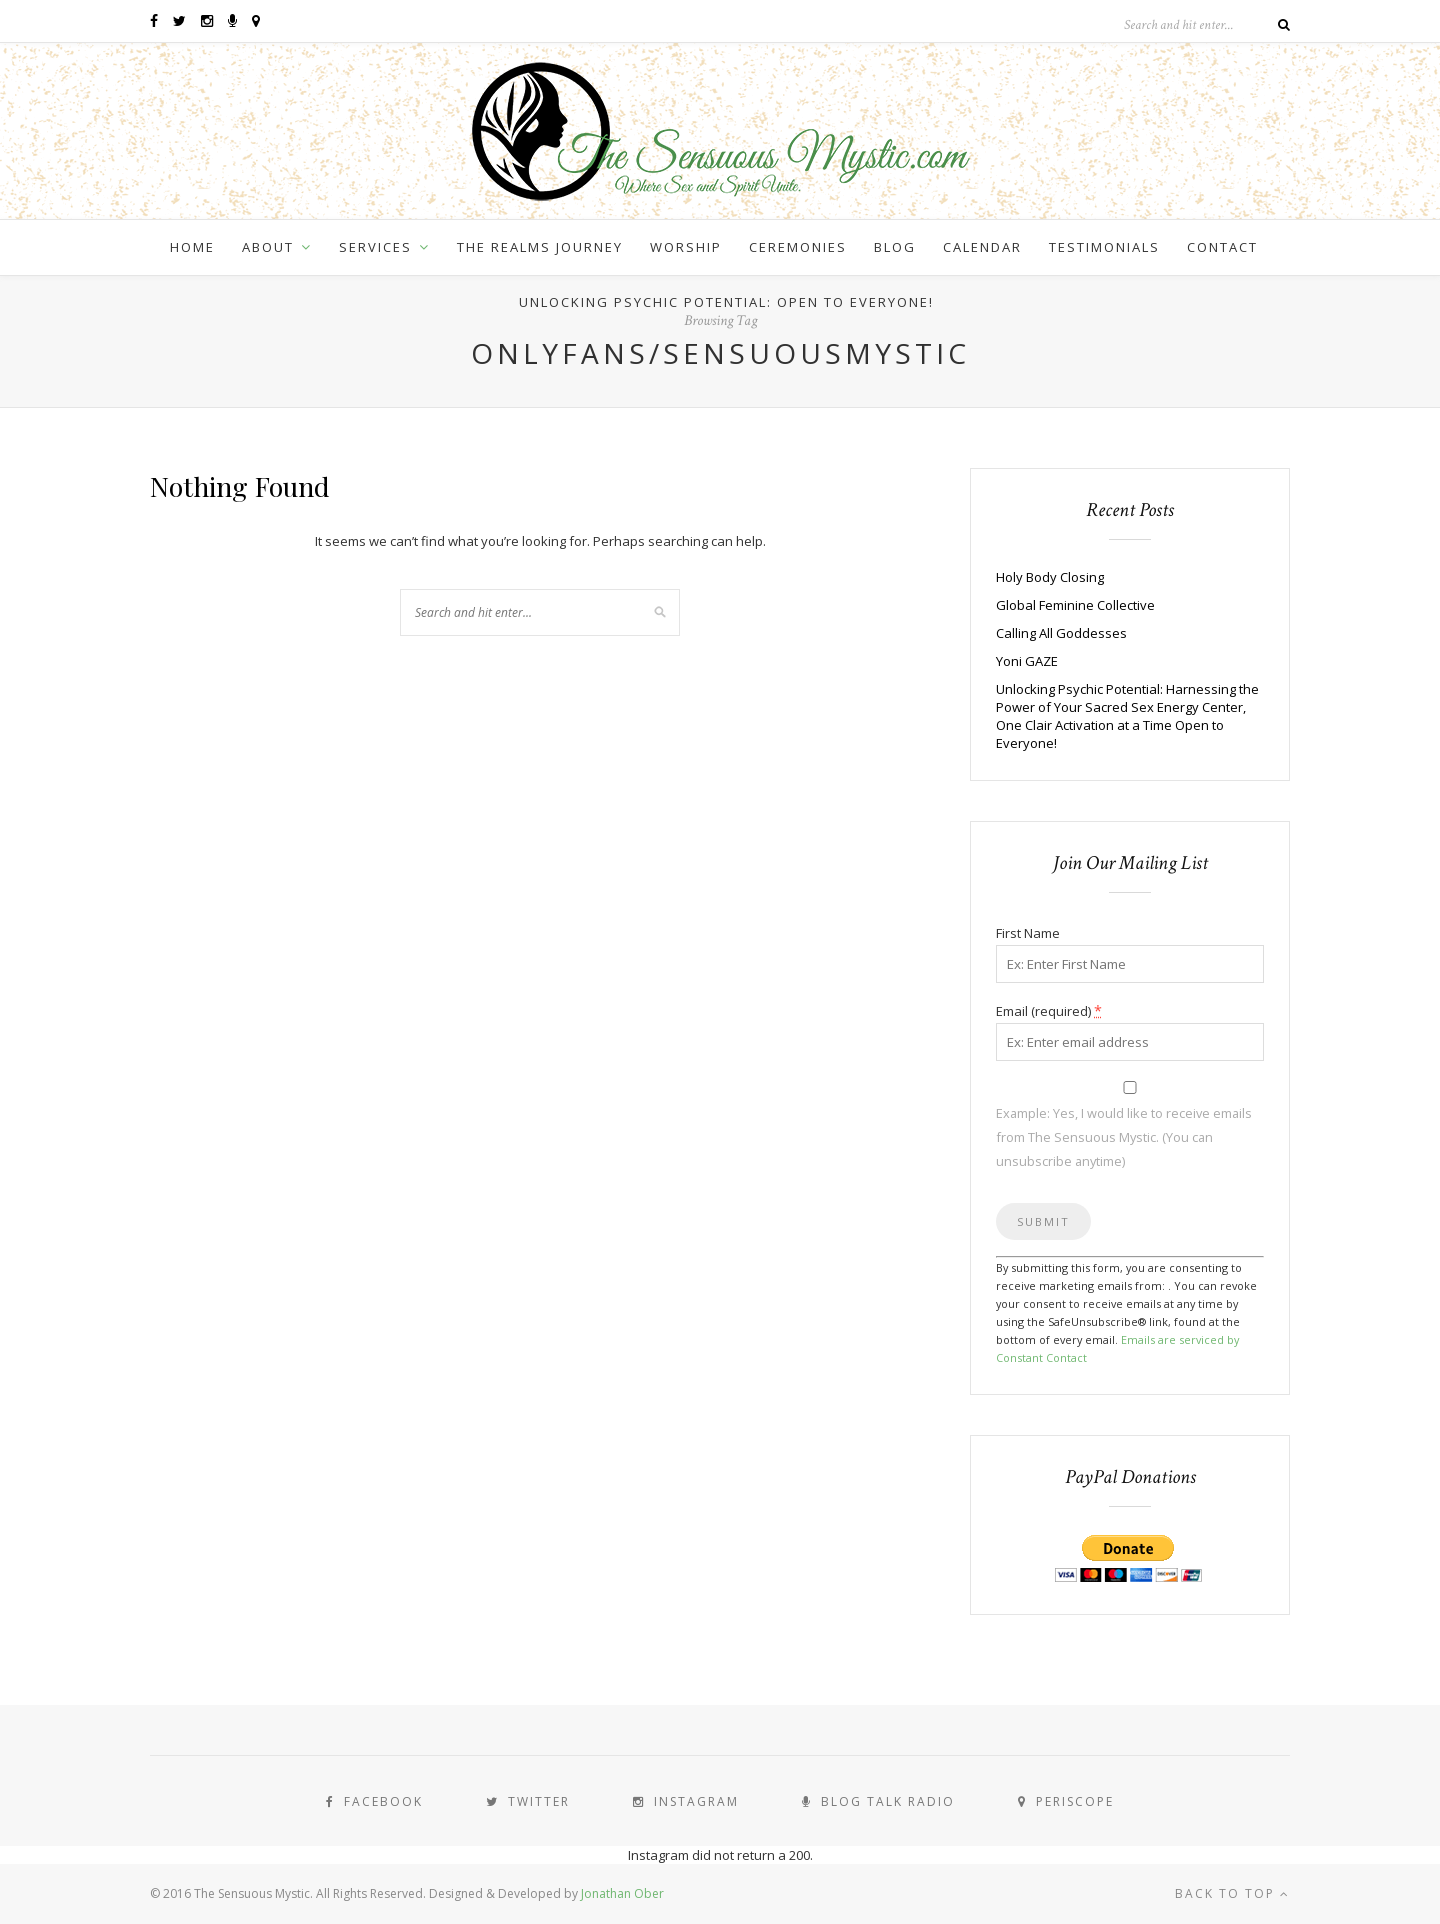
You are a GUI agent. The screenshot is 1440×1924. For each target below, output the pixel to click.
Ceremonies (798, 247)
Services (375, 247)
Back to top (1232, 1893)
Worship (686, 247)
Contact (1222, 247)
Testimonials (1104, 247)
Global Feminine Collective (1075, 605)
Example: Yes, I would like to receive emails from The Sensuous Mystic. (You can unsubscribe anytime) (1124, 1137)
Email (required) (1049, 1010)
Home (192, 247)
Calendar (982, 247)
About (268, 247)
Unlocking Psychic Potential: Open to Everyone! (726, 302)
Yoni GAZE (1027, 661)
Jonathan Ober (622, 1893)
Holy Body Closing (1050, 577)
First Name (1028, 933)
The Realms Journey (540, 247)
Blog (895, 247)
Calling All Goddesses (1061, 633)
